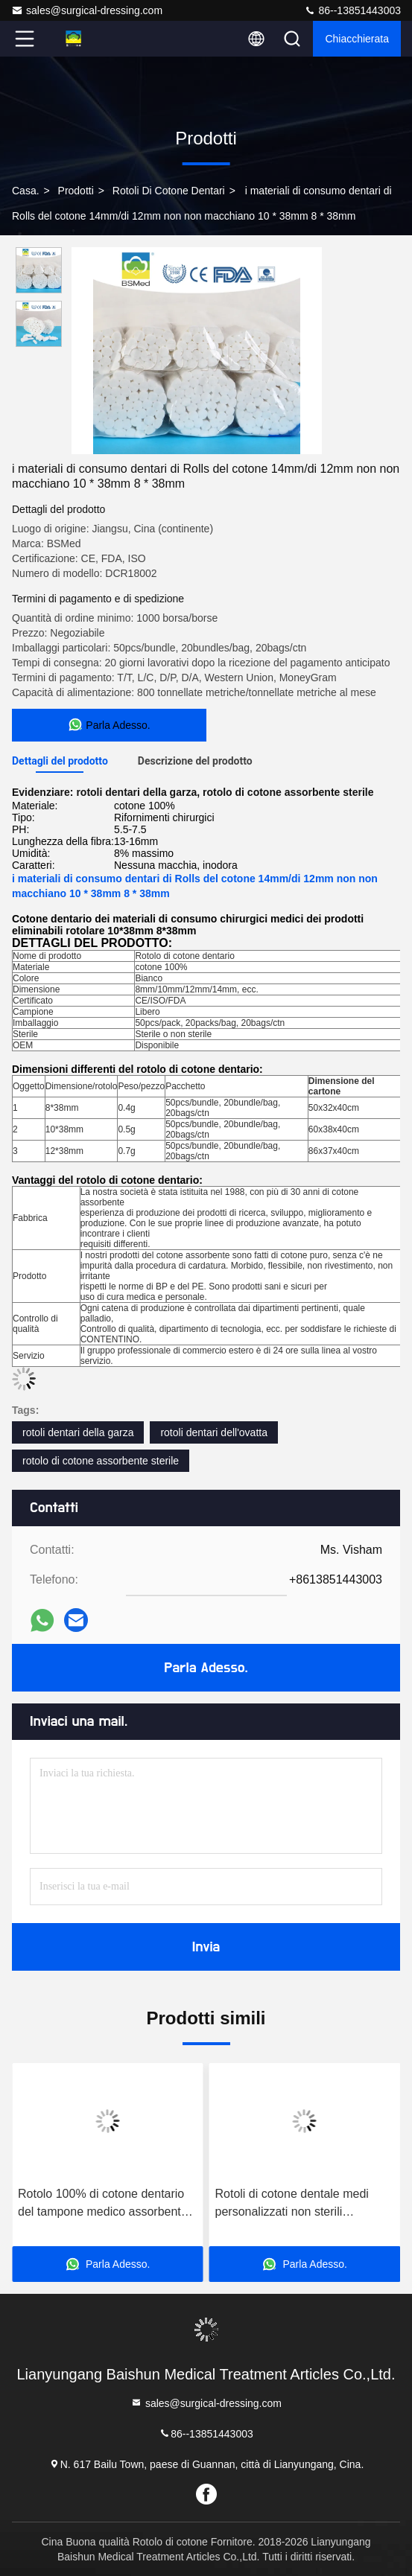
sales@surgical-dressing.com (86, 10)
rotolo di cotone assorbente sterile (100, 1461)
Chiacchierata (357, 39)
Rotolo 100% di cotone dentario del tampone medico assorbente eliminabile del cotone (103, 2204)
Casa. (25, 191)
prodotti (76, 191)
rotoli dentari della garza (77, 1432)
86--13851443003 (352, 10)
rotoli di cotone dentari (168, 191)
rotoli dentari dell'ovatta (213, 1432)
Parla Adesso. (206, 1667)
